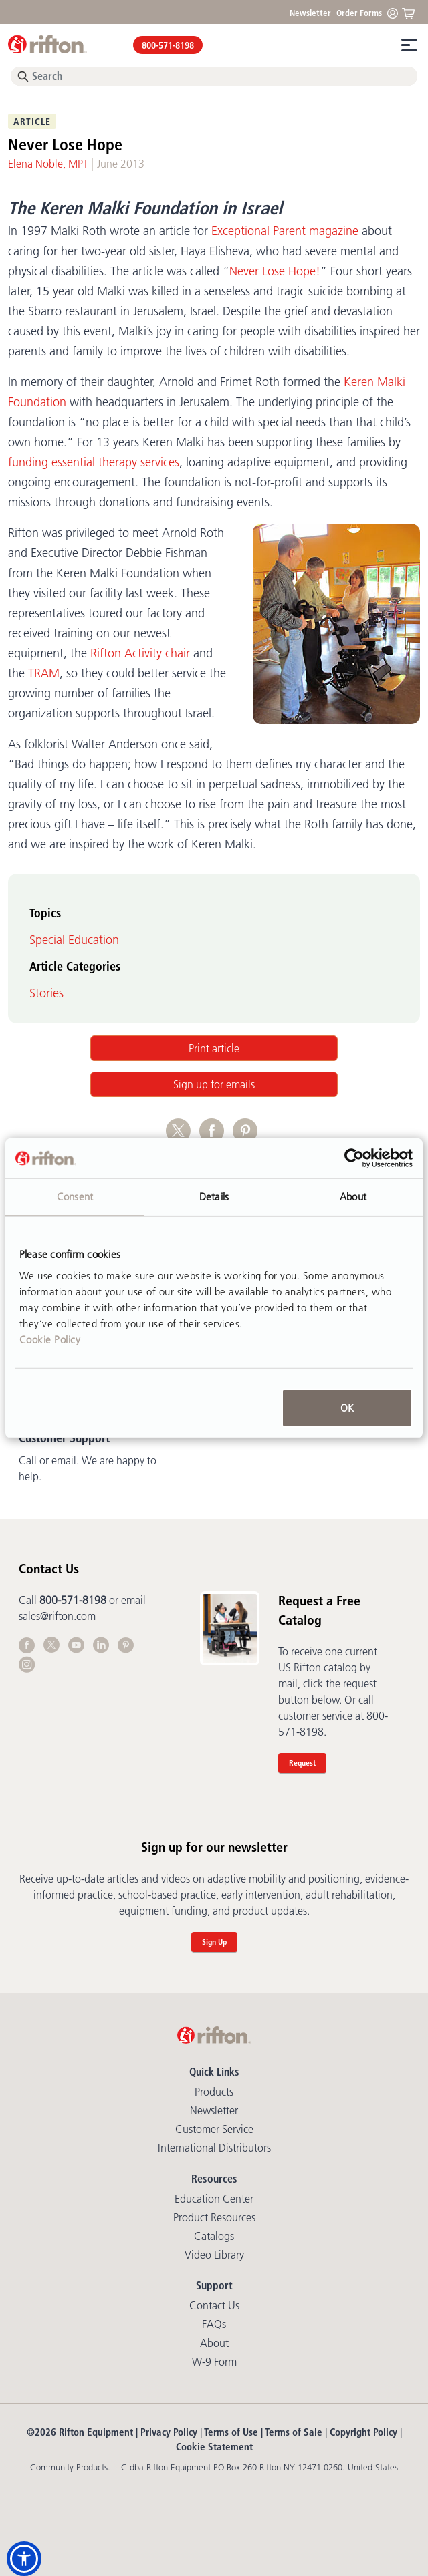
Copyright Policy (363, 2432)
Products (214, 2091)
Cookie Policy (50, 1339)
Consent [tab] (75, 1196)
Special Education (74, 940)
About (214, 2343)
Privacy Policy (168, 2432)
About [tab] (353, 1196)
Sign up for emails (214, 1084)
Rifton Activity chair (140, 653)
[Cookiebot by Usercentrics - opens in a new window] (354, 1158)
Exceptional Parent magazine (284, 231)
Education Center (214, 2198)
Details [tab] (214, 1196)
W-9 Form (214, 2361)
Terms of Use (231, 2432)
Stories (46, 993)
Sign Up (214, 1942)
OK (347, 1407)
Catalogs (214, 2236)
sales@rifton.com (57, 1616)
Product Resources (214, 2217)
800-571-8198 (168, 45)
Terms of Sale (293, 2432)
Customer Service (214, 2129)
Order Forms (359, 12)
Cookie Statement (214, 2446)
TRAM (44, 673)
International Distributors (214, 2147)
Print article (214, 1048)
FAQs (214, 2324)
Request (302, 1763)
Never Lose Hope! (274, 271)
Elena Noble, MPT (48, 163)
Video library (214, 2254)
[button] (24, 2559)
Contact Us (214, 2305)
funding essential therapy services (93, 462)
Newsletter (310, 12)
